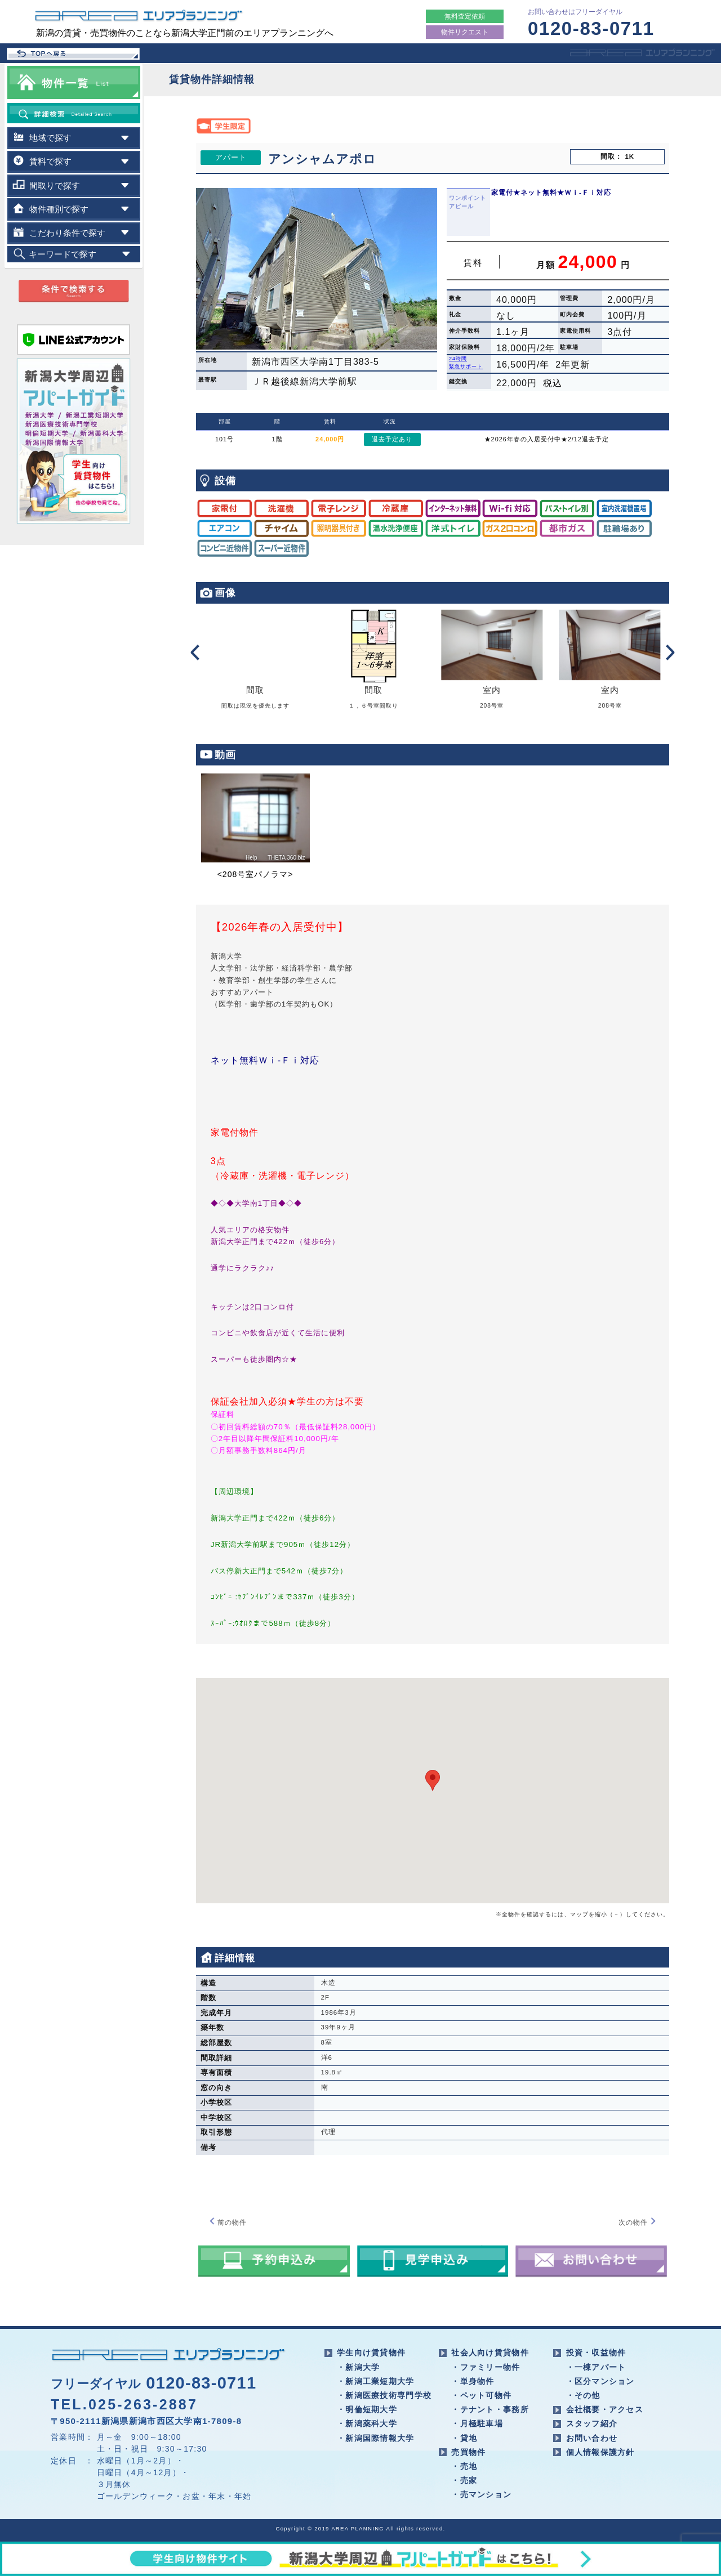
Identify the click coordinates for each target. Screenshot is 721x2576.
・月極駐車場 (477, 2423)
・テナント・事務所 (490, 2409)
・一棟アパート (596, 2367)
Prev (194, 652)
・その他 (583, 2395)
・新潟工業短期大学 (376, 2381)
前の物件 (227, 2221)
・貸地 (464, 2438)
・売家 (464, 2480)
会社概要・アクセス (605, 2409)
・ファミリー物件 (485, 2367)
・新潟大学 (358, 2367)
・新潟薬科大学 (367, 2423)
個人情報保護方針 (600, 2452)
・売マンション (481, 2494)
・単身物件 (472, 2381)
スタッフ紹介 (592, 2423)
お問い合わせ (592, 2438)
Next (671, 652)
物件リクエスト (464, 32)
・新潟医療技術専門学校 (384, 2395)
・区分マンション (600, 2381)
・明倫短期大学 (367, 2409)
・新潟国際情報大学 (376, 2438)
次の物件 (637, 2221)
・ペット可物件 (481, 2395)
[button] (432, 1780)
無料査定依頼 (464, 16)
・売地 (464, 2466)
